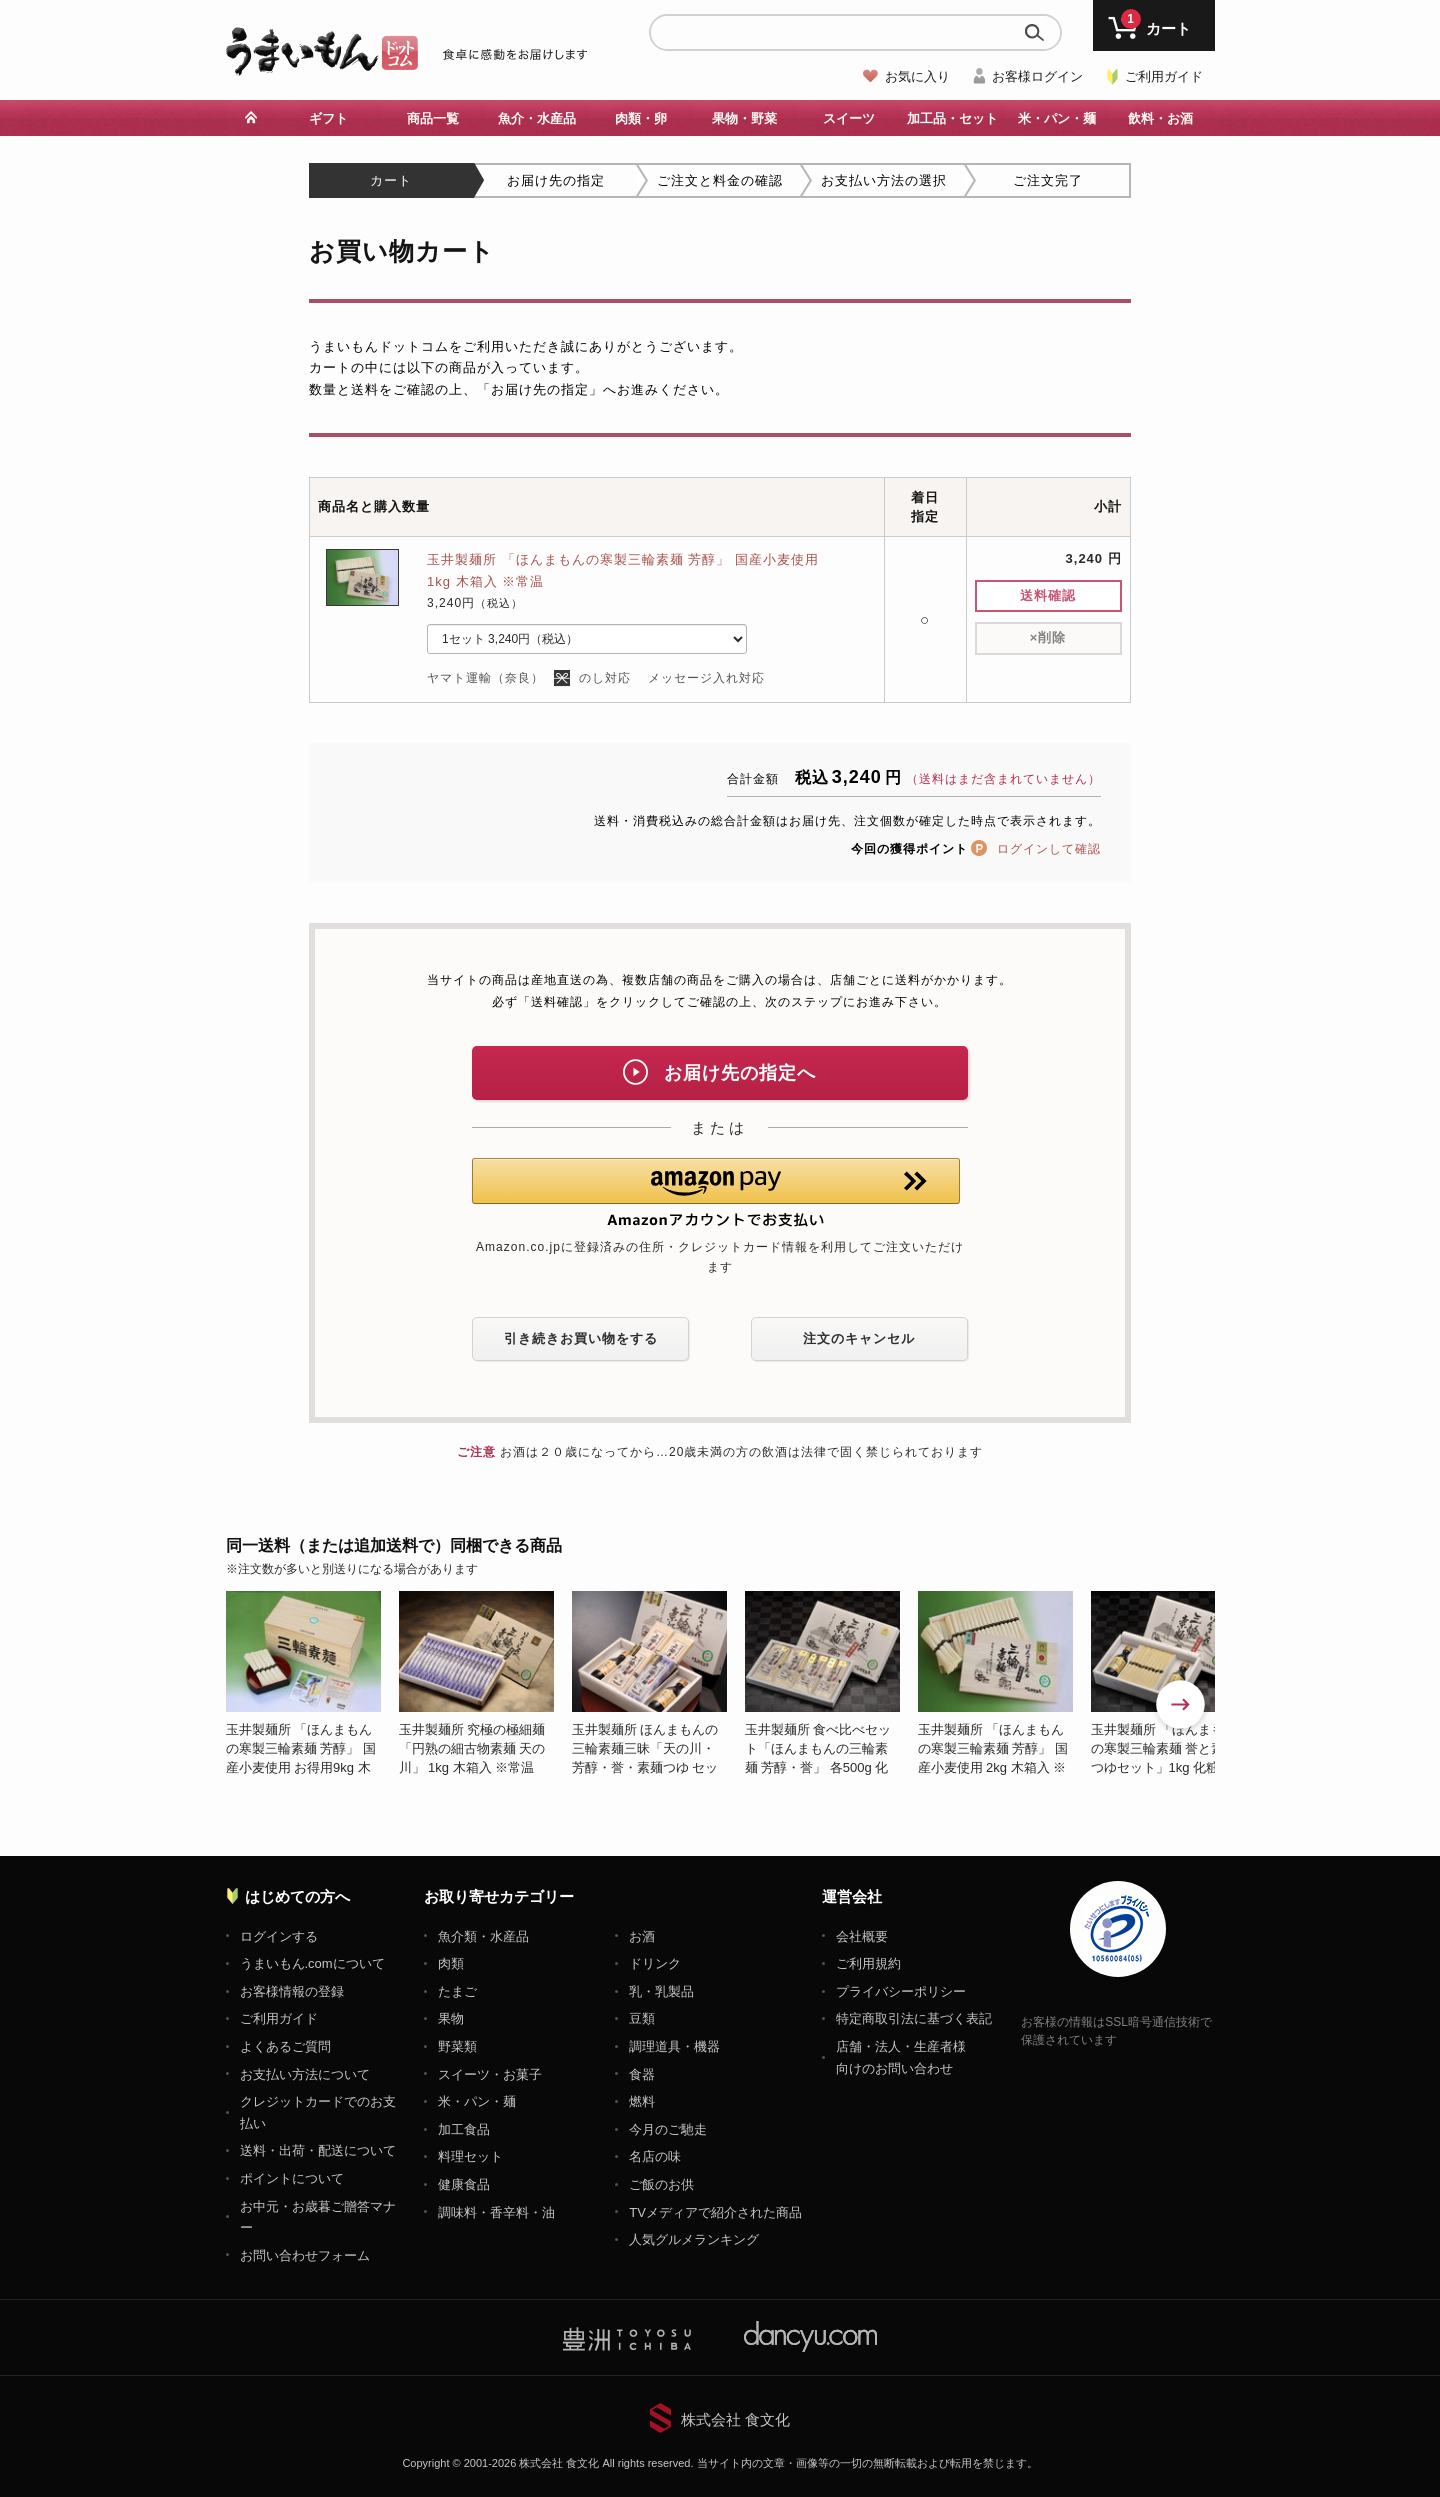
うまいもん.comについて (312, 1963)
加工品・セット (952, 118)
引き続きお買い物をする (581, 1338)
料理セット (470, 2156)
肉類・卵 (641, 118)
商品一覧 (433, 118)
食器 (642, 2074)
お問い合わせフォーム (305, 2255)
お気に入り (917, 76)
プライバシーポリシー (901, 1991)
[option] (312, 1684)
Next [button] (1181, 1706)
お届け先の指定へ (719, 1072)
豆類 (642, 2018)
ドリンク (655, 1963)
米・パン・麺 (1057, 118)
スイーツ (849, 118)
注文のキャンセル (859, 1338)
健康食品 (464, 2184)
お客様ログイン (1037, 76)
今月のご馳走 (668, 2129)
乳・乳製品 (661, 1991)
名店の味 (655, 2156)
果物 (451, 2018)
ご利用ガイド (1164, 76)
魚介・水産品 (537, 118)
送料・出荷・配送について (318, 2150)
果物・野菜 (744, 118)
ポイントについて (292, 2178)
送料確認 (1048, 595)
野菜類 (457, 2046)
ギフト (328, 118)
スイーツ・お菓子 (490, 2074)
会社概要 (862, 1936)
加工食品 (464, 2129)
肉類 (451, 1963)
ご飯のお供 (661, 2184)
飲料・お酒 (1160, 118)
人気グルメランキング (694, 2239)
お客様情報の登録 (292, 1991)
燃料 (642, 2101)
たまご (457, 1991)
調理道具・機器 (674, 2046)
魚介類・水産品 (483, 1936)
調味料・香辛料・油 (496, 2212)
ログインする (279, 1936)
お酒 (642, 1936)
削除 (1048, 637)
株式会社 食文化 (735, 2419)
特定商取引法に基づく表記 (914, 2018)
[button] (716, 1193)
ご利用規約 (868, 1963)
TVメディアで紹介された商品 (715, 2212)
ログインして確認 (1049, 849)
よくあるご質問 (285, 2046)
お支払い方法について (305, 2074)
